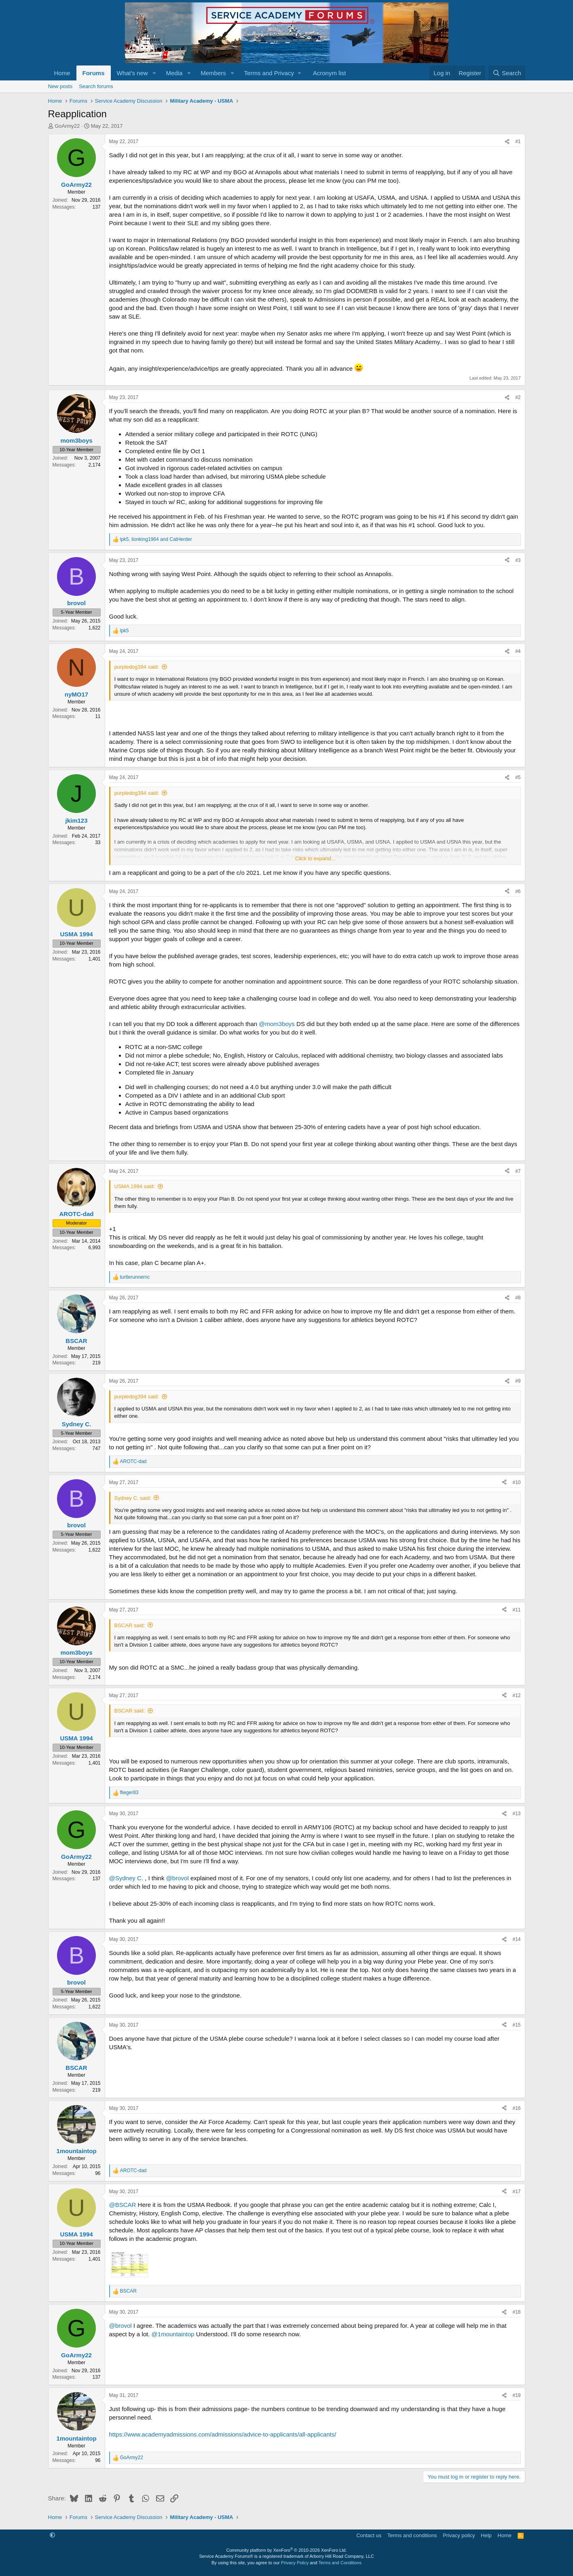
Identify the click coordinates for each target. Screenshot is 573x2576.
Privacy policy (459, 2535)
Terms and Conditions (340, 2562)
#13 (516, 1813)
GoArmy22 (67, 126)
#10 (516, 1482)
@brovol (177, 1878)
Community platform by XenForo (286, 2550)
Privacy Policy (295, 2562)
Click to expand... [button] (315, 858)
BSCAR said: (129, 1625)
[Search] (506, 72)
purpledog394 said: (136, 667)
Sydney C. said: (132, 1498)
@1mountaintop (173, 2334)
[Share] (507, 141)
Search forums (96, 86)
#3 (517, 560)
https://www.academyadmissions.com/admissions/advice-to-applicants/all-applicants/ (222, 2434)
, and (156, 539)
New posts (60, 86)
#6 (517, 891)
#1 (517, 141)
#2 (517, 397)
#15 (516, 2025)
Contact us (368, 2535)
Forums (93, 73)
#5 (517, 777)
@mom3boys (277, 1023)
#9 (517, 1381)
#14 (516, 1939)
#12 (516, 1695)
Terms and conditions (412, 2535)
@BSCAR (122, 2204)
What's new (132, 73)
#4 (517, 651)
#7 (517, 1171)
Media (174, 73)
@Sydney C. (126, 1878)
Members (213, 73)
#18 (516, 2312)
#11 (516, 1610)
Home (62, 73)
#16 (516, 2108)
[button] (154, 72)
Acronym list (329, 73)
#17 (516, 2191)
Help (486, 2535)
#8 (517, 1298)
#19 (516, 2395)
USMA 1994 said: (134, 1186)
